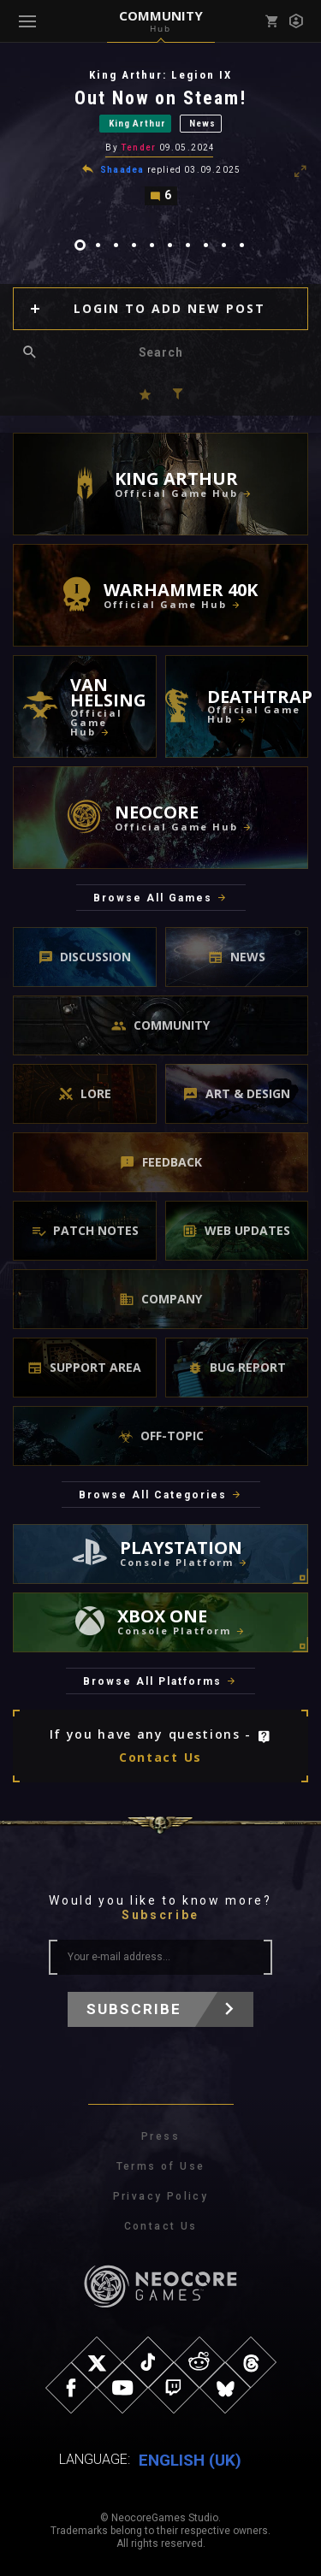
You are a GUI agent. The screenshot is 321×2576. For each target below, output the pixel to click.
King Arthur (137, 123)
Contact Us (160, 1757)
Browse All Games (152, 898)
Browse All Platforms (152, 1681)
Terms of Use (160, 2166)
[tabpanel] (160, 136)
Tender (138, 147)
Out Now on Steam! (160, 98)
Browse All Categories (153, 1495)
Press (160, 2136)
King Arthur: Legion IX (160, 74)
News (202, 123)
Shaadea (122, 169)
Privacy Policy (161, 2196)
